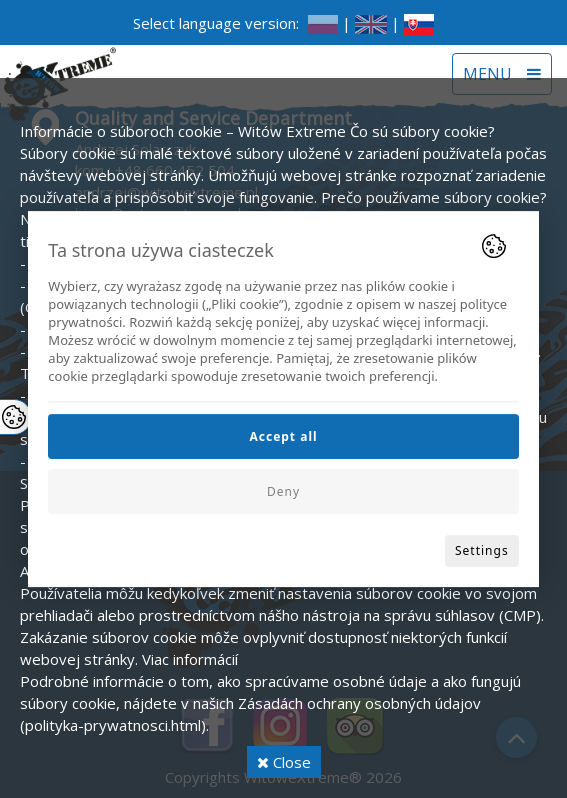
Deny (283, 491)
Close (284, 762)
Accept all (283, 436)
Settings (482, 550)
